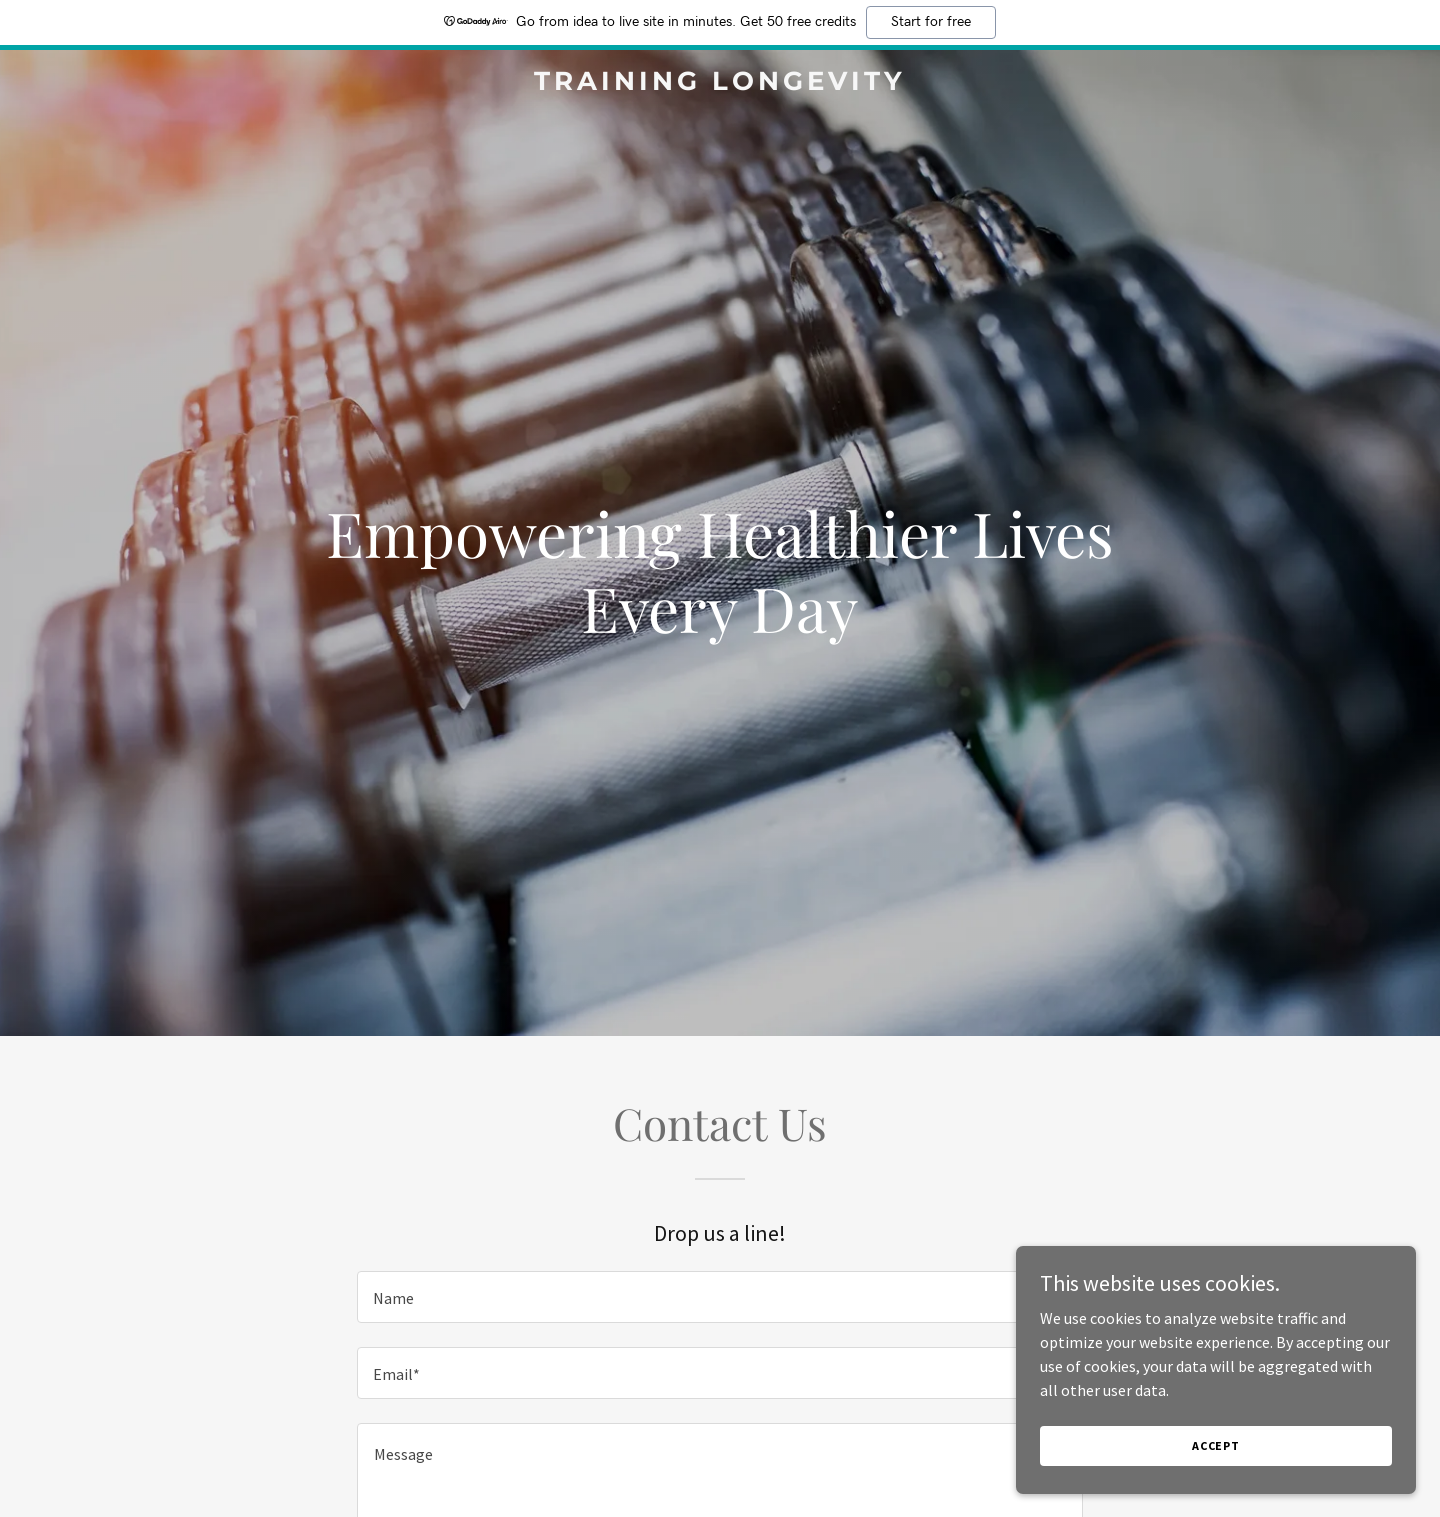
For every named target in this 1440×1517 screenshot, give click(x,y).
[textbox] (719, 1297)
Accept (1216, 1445)
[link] (720, 84)
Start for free (931, 22)
